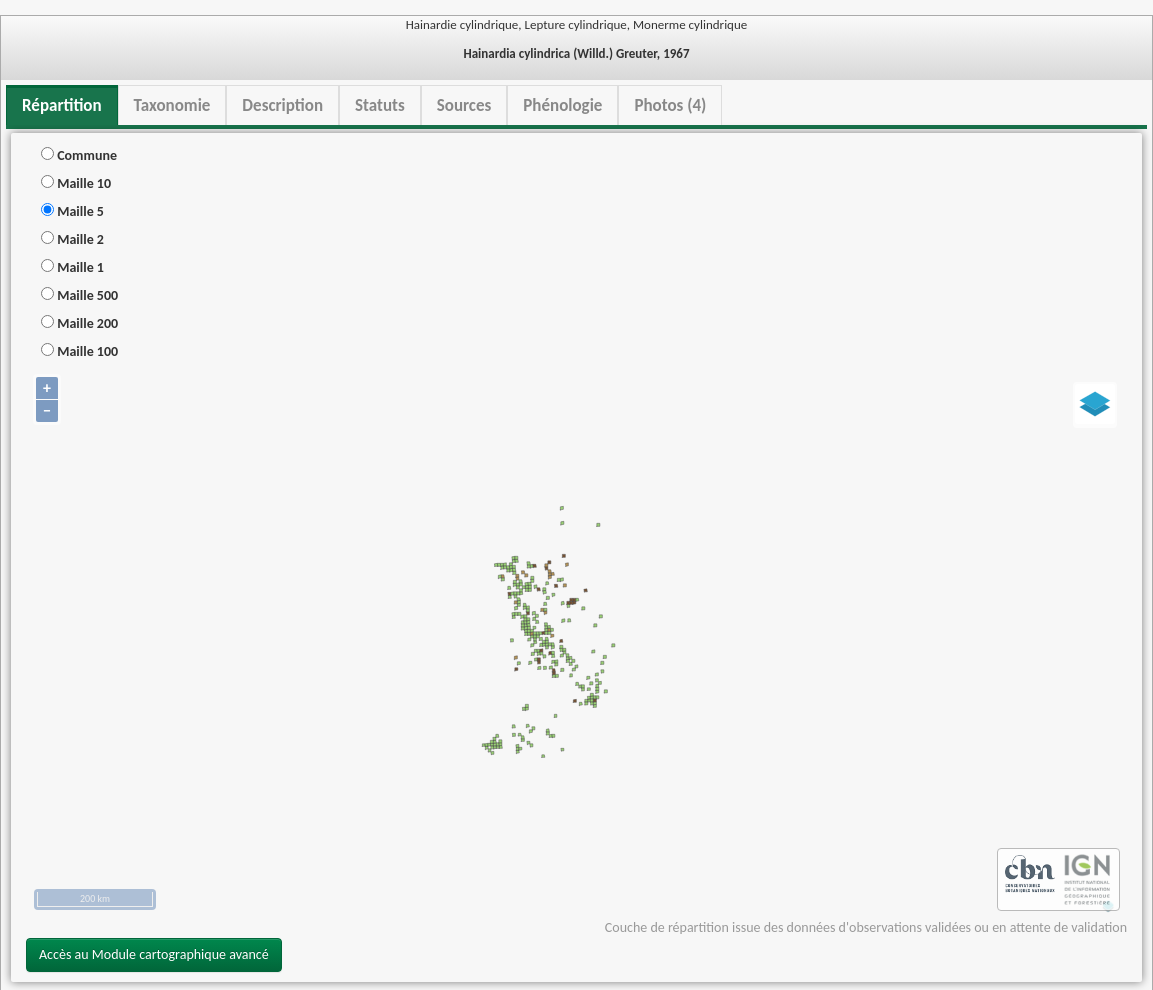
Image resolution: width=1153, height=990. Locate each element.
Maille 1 (72, 267)
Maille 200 (79, 323)
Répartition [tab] (62, 105)
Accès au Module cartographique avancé (154, 954)
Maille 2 (72, 239)
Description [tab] (282, 105)
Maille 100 (79, 351)
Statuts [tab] (380, 105)
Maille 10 (76, 183)
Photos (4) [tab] (670, 105)
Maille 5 (72, 211)
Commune (79, 155)
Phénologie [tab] (562, 105)
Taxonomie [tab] (172, 105)
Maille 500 (79, 295)
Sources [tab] (464, 105)
